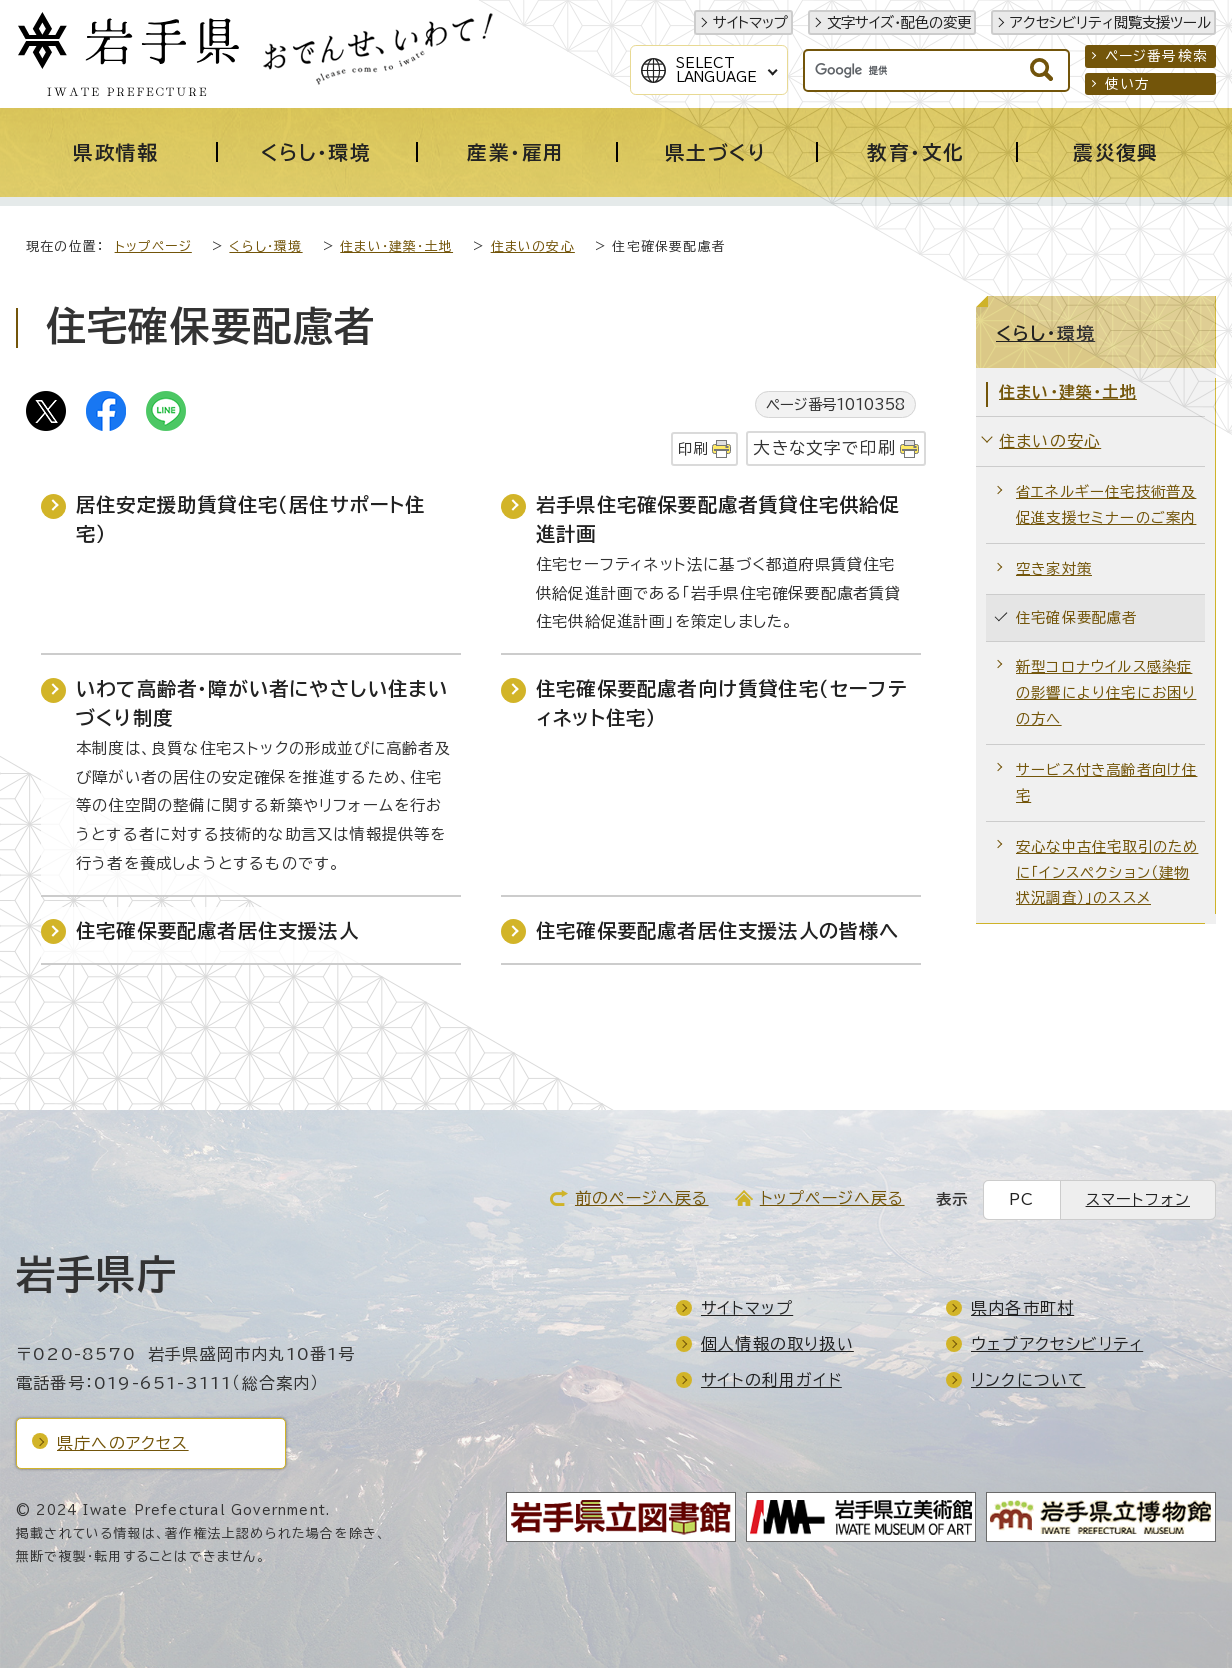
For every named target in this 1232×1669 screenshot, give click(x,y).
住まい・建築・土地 (396, 247)
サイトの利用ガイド (771, 1381)
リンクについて (1028, 1381)
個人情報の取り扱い (777, 1345)
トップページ (153, 247)
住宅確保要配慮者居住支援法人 (217, 931)
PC (1021, 1200)
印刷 (693, 449)
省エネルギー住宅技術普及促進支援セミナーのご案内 (1106, 505)
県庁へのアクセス (123, 1444)
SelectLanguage (716, 70)
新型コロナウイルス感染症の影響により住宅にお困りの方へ (1106, 693)
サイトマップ (750, 22)
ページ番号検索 (1156, 56)
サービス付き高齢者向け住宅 (1106, 783)
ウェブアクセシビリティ (1057, 1345)
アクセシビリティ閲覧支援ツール (1110, 22)
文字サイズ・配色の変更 (899, 22)
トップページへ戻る (832, 1199)
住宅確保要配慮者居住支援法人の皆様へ (718, 931)
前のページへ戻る (642, 1199)
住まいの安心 (533, 247)
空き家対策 (1054, 569)
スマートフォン (1138, 1200)
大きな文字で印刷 (824, 448)
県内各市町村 (1022, 1309)
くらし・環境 (265, 247)
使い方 (1128, 84)
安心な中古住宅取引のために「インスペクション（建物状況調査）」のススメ (1107, 873)
